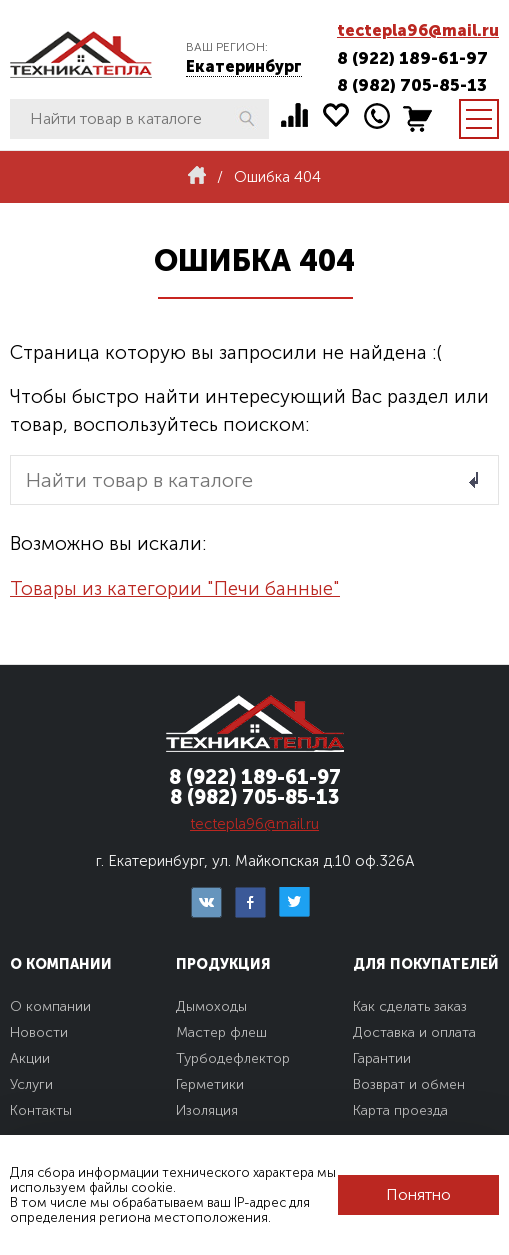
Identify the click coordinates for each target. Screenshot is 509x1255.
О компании (50, 1006)
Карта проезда (400, 1110)
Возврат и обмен (409, 1084)
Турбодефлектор (233, 1058)
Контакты (41, 1110)
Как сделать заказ (410, 1006)
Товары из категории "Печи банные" (175, 588)
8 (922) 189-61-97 (412, 58)
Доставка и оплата (414, 1032)
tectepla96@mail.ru (418, 30)
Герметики (210, 1084)
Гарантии (382, 1058)
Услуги (31, 1084)
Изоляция (207, 1110)
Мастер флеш (221, 1032)
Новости (39, 1032)
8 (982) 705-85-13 (412, 85)
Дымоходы (211, 1006)
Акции (30, 1058)
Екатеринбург (244, 66)
